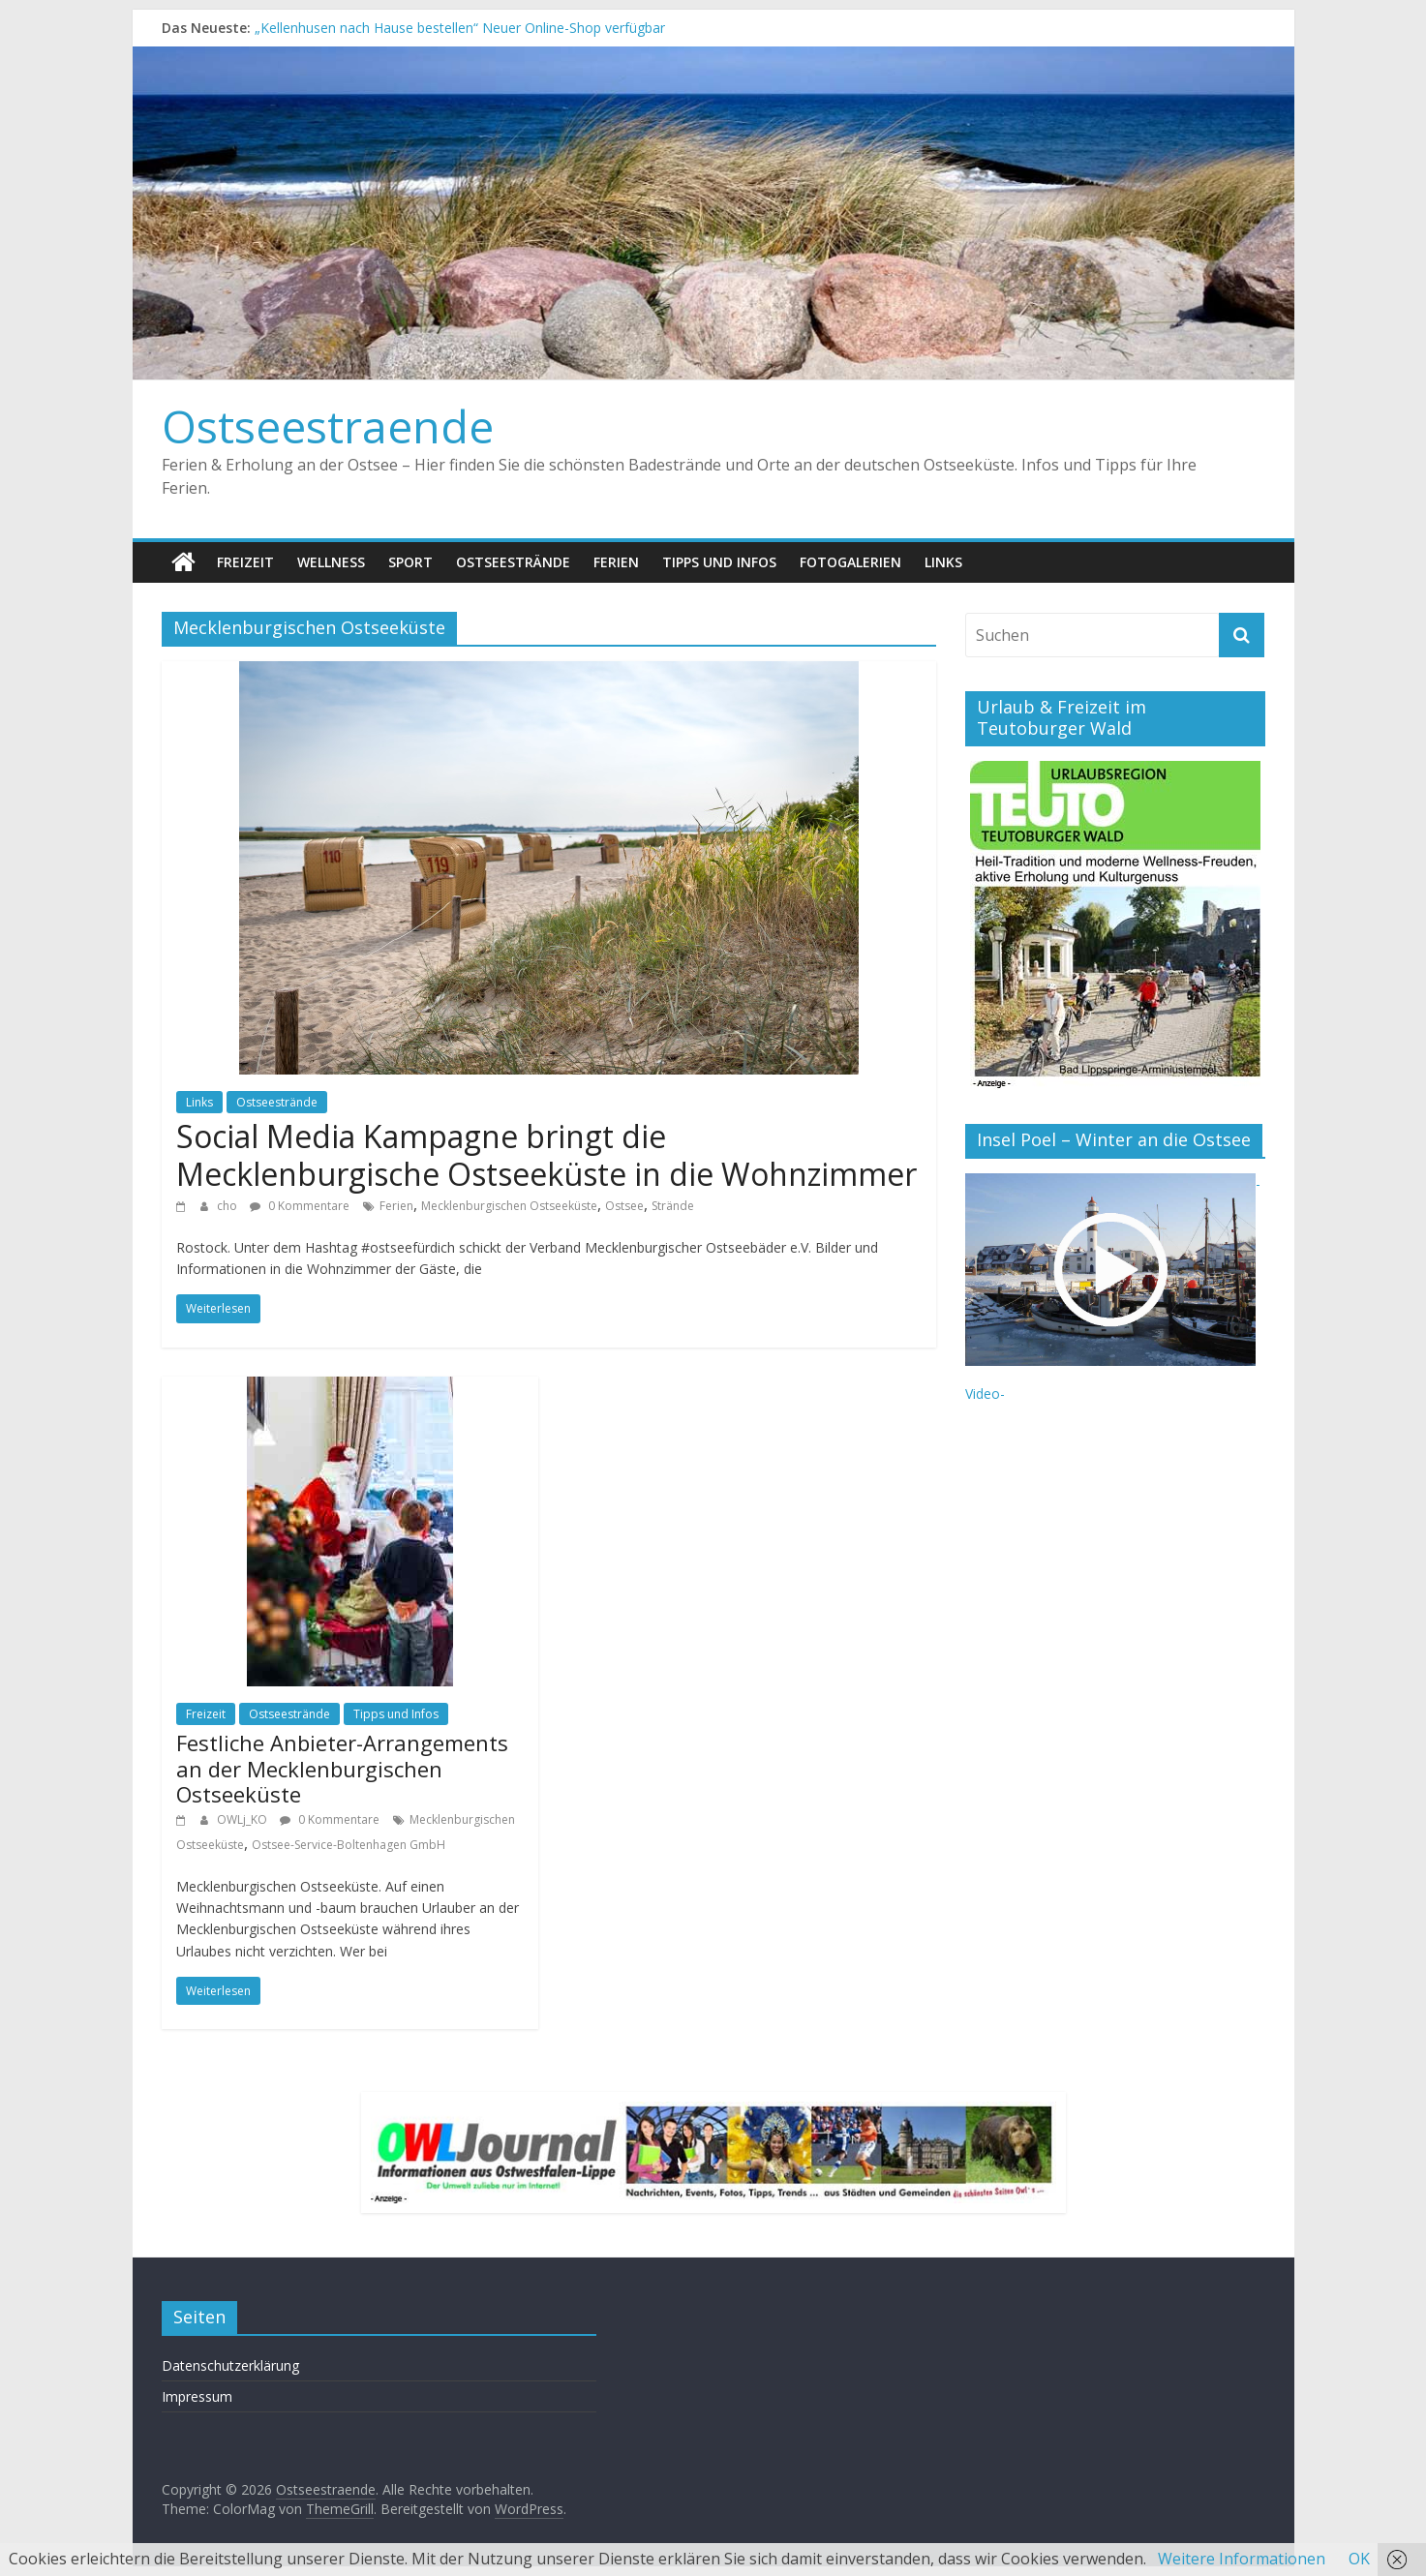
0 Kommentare (299, 1205)
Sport (410, 562)
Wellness (331, 562)
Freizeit (245, 562)
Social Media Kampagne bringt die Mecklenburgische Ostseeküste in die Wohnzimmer (546, 1154)
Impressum (197, 2396)
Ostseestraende (328, 426)
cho (228, 1205)
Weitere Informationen (1241, 2558)
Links (943, 562)
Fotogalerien (850, 562)
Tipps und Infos (719, 562)
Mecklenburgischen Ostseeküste (509, 1205)
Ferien (616, 562)
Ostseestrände (513, 562)
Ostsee (624, 1205)
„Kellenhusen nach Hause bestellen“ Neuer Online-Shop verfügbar (460, 27)
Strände (673, 1205)
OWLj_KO (243, 1819)
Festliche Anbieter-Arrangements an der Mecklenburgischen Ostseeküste (342, 1768)
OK (1359, 2558)
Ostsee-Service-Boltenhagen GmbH (348, 1844)
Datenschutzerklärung (230, 2365)
